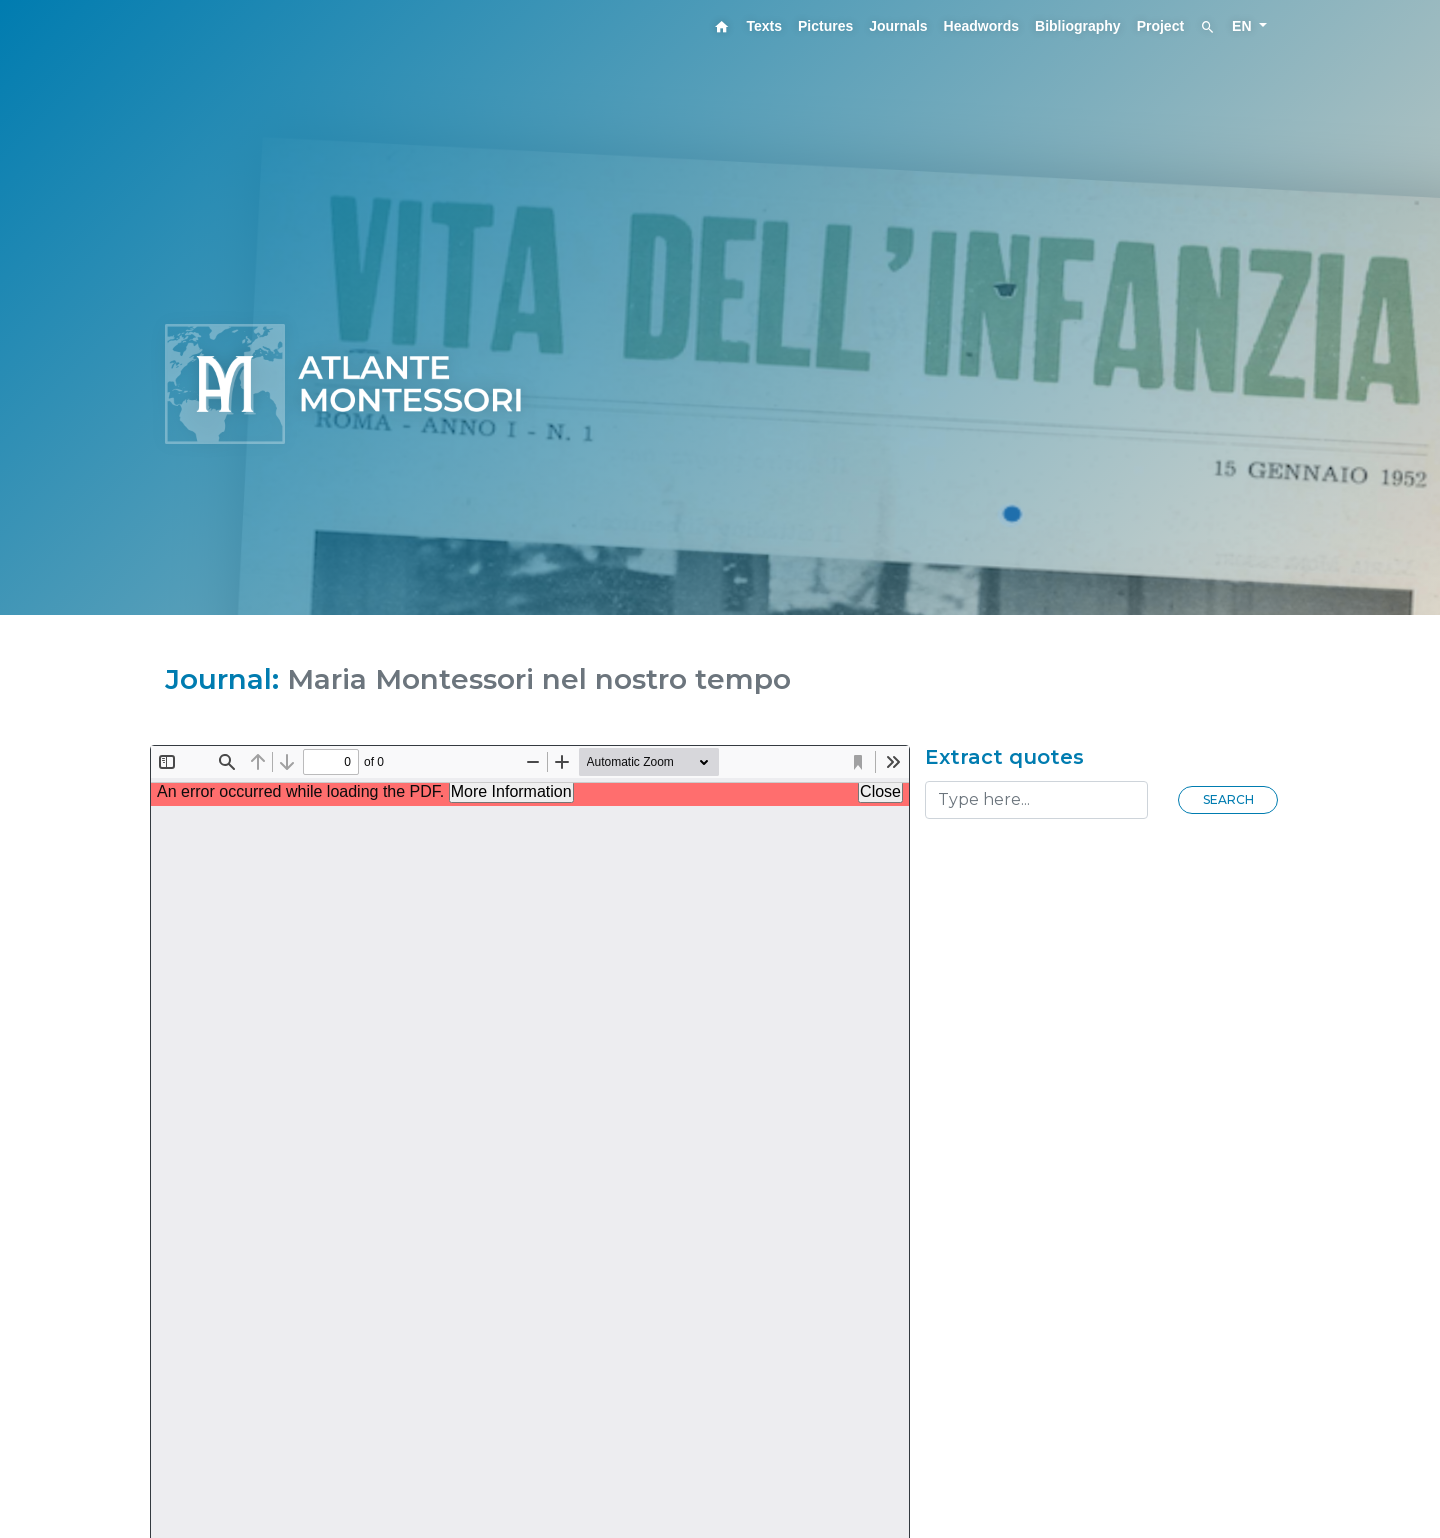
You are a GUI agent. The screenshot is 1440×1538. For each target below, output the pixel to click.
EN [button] (1243, 26)
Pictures (825, 26)
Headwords (981, 26)
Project (1160, 26)
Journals (898, 26)
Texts (764, 26)
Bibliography (1078, 26)
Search (1228, 799)
